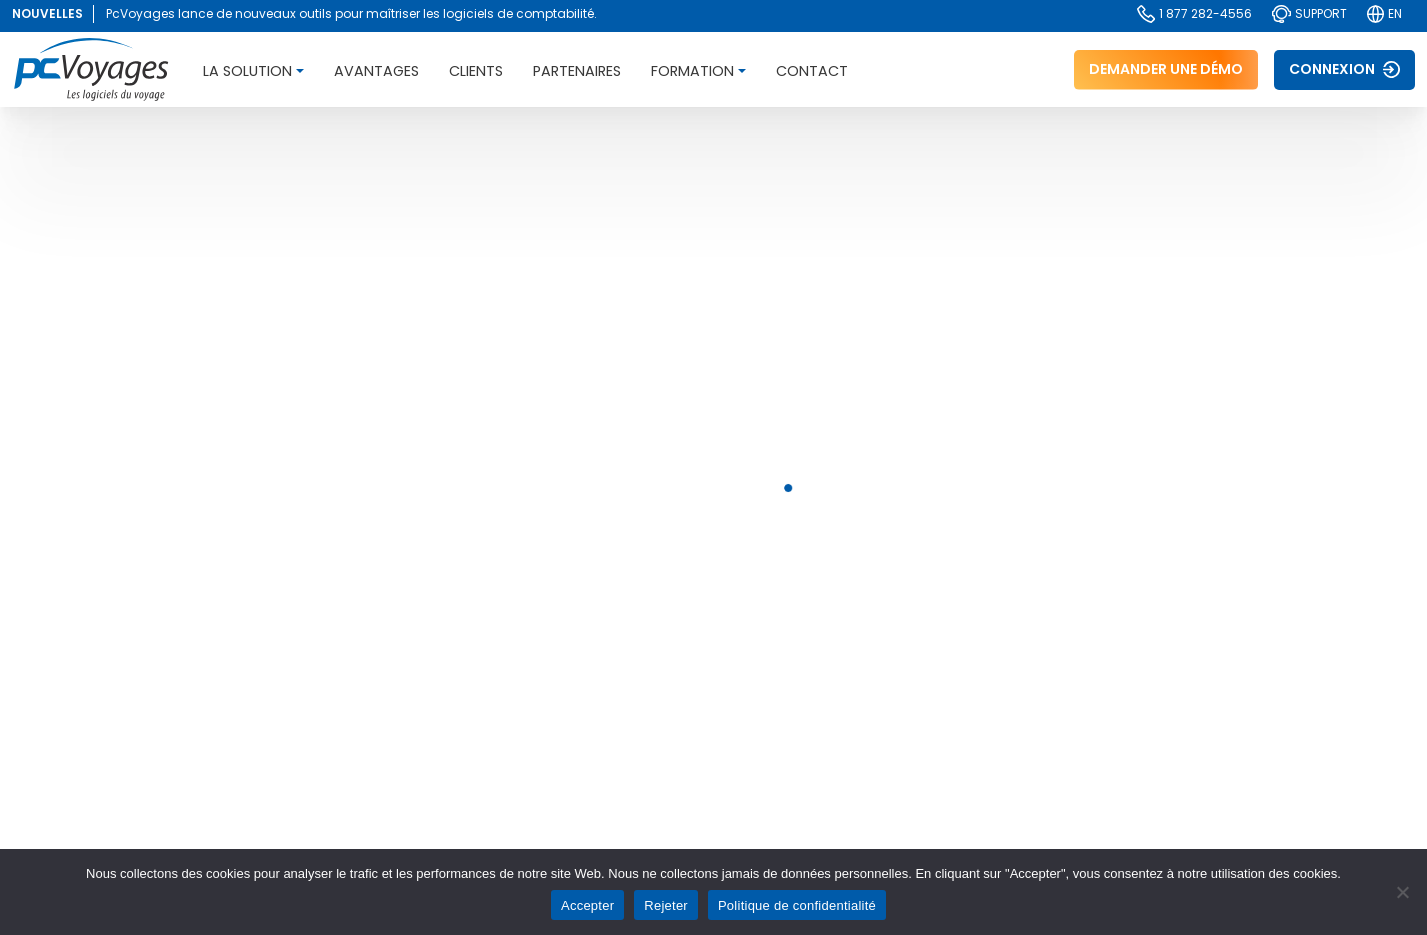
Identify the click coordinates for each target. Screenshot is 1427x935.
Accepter (587, 905)
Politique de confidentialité (797, 905)
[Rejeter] (1402, 892)
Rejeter (666, 905)
